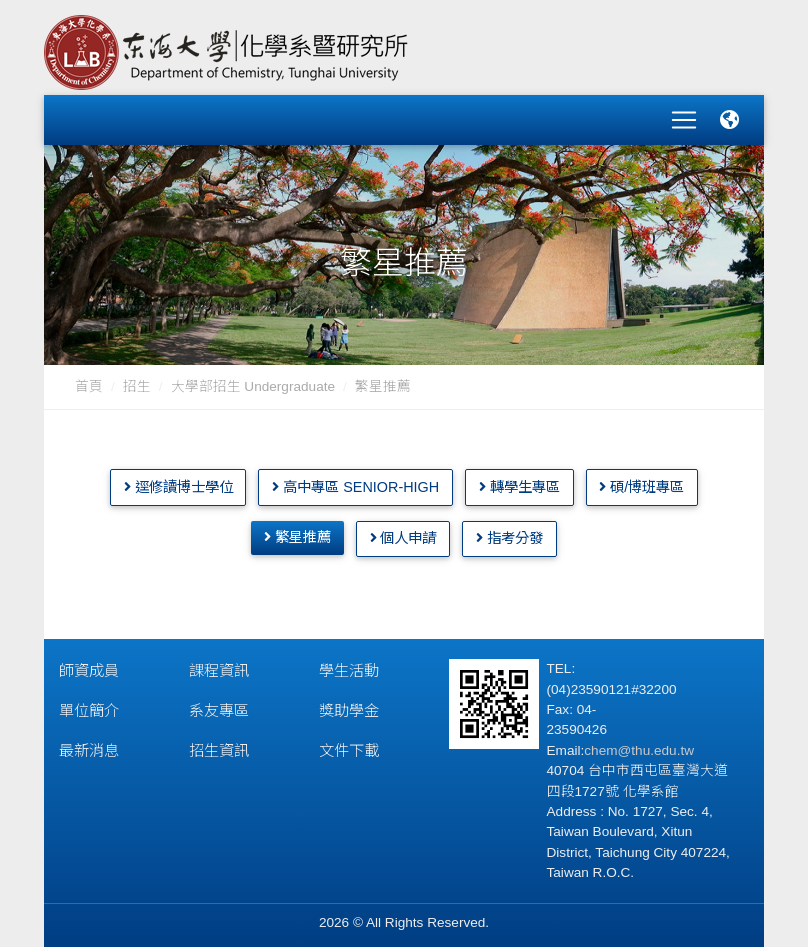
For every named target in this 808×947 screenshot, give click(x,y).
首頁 (89, 380)
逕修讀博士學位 (178, 480)
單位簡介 (89, 704)
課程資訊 (219, 664)
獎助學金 (349, 704)
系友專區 (219, 704)
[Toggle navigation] (684, 117)
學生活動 (349, 664)
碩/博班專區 (641, 480)
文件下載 (349, 744)
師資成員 (89, 664)
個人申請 (403, 532)
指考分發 (509, 532)
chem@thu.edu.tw (639, 744)
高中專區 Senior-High (355, 480)
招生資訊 (219, 744)
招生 (137, 380)
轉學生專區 (519, 480)
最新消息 (89, 744)
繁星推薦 (297, 531)
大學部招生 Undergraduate (253, 380)
